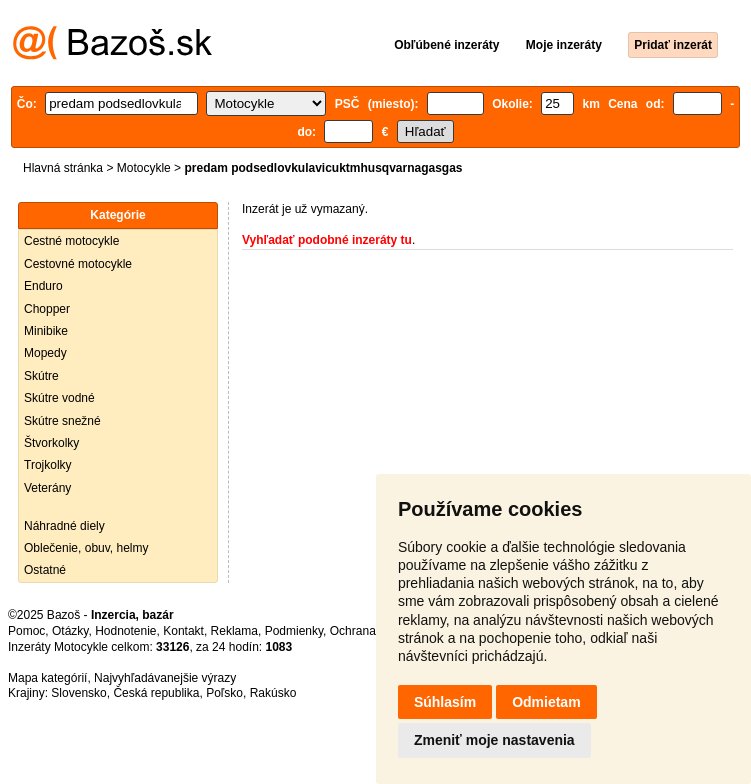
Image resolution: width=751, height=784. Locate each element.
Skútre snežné (62, 421)
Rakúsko (273, 693)
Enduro (43, 286)
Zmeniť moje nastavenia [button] (494, 740)
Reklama (234, 631)
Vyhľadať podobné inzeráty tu (327, 240)
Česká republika (156, 693)
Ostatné (45, 570)
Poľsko (224, 693)
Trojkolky (48, 465)
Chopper (47, 309)
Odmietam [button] (546, 702)
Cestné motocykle (71, 241)
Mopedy (45, 353)
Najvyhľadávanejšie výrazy (165, 678)
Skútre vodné (59, 398)
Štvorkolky (51, 443)
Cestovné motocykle (78, 264)
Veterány (47, 488)
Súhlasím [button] (445, 702)
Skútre (41, 376)
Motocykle (144, 168)
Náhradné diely (64, 526)
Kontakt (183, 631)
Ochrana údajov (372, 631)
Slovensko (78, 693)
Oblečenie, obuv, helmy (86, 548)
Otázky (70, 631)
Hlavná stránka (63, 168)
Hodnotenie (125, 631)
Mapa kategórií (47, 678)
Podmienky (294, 631)
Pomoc (26, 631)
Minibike (46, 331)
